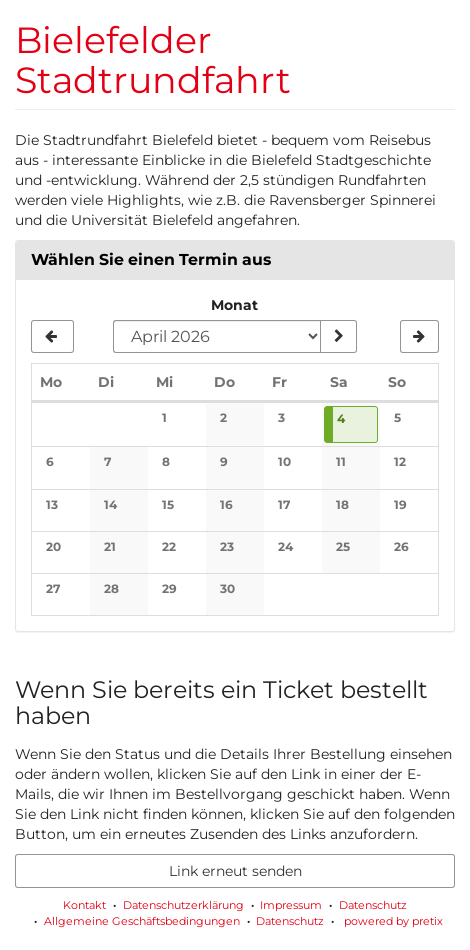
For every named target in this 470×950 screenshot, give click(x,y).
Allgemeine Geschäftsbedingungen (142, 921)
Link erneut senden (235, 871)
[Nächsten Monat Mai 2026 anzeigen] (419, 337)
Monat (234, 305)
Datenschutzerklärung (183, 905)
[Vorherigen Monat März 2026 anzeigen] (52, 337)
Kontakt (84, 905)
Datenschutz (373, 905)
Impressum (291, 905)
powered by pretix (393, 921)
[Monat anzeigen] (338, 337)
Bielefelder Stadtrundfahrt (153, 60)
